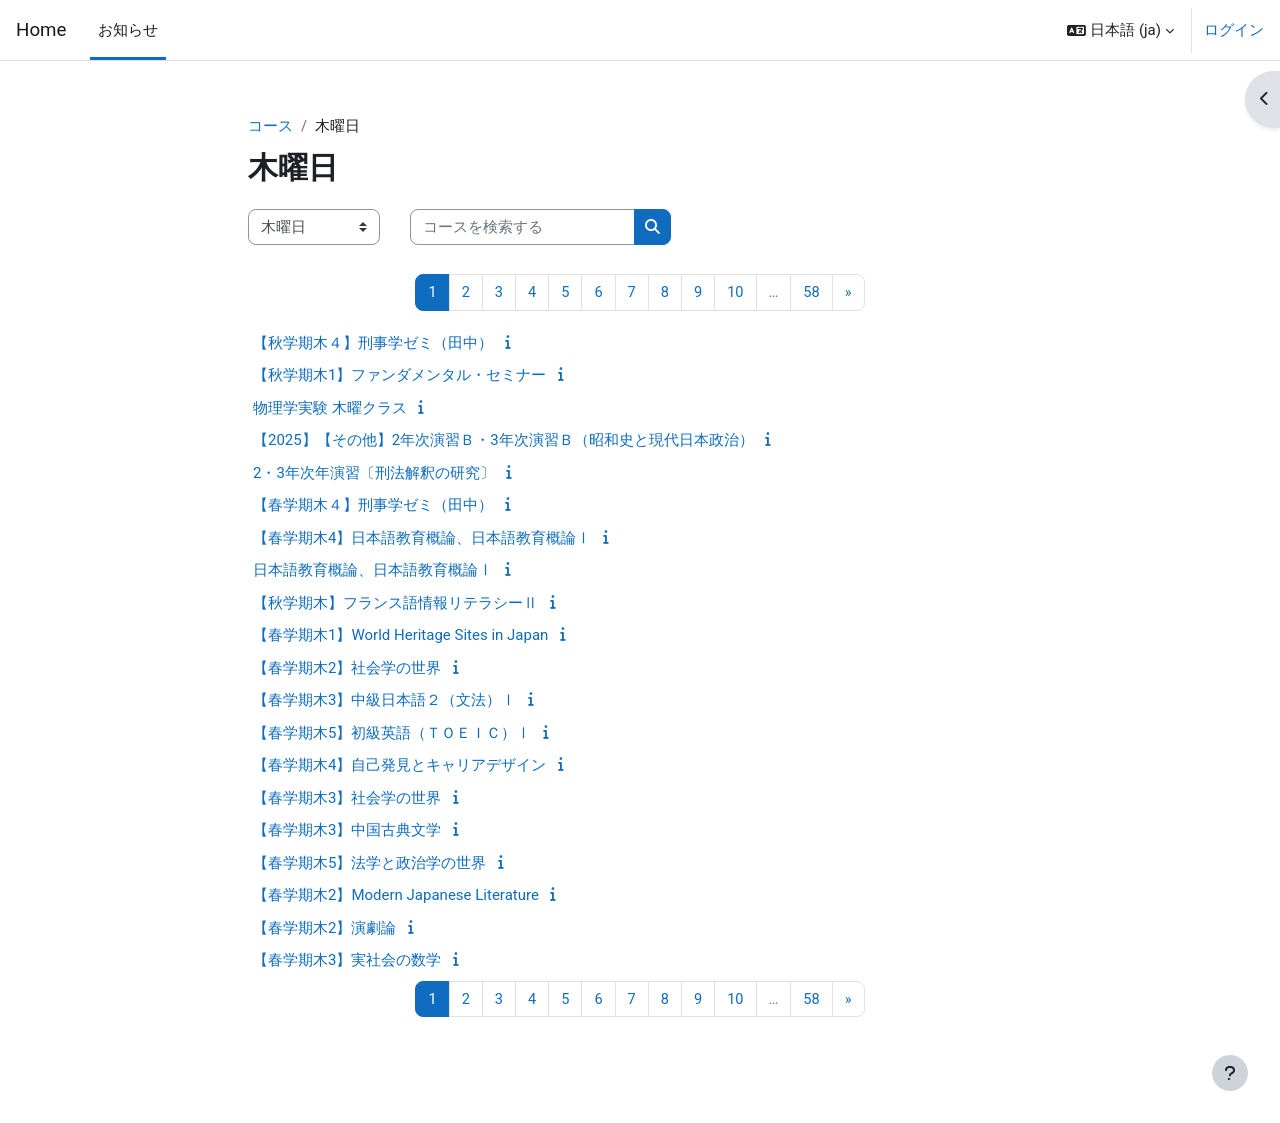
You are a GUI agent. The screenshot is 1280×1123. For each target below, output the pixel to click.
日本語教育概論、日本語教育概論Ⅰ (373, 571)
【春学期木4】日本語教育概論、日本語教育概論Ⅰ (422, 539)
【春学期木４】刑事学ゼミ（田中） (373, 506)
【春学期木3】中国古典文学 (347, 831)
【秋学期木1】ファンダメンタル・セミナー (399, 376)
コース (270, 127)
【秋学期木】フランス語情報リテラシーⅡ (395, 604)
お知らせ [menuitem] (128, 30)
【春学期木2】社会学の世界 (347, 669)
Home (41, 30)
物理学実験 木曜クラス (330, 409)
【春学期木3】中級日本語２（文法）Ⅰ (384, 701)
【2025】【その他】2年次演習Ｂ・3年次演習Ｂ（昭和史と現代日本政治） (503, 441)
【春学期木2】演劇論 (324, 929)
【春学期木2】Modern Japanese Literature (396, 896)
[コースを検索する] (522, 228)
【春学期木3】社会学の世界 (347, 799)
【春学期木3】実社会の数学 (347, 961)
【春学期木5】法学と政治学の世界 (369, 864)
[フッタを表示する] (1230, 1073)
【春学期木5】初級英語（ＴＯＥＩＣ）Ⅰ (392, 734)
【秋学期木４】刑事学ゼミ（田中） (373, 344)
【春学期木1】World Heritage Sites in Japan (400, 636)
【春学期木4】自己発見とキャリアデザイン (399, 766)
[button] (1120, 30)
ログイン (1234, 30)
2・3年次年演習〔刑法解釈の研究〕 (374, 474)
